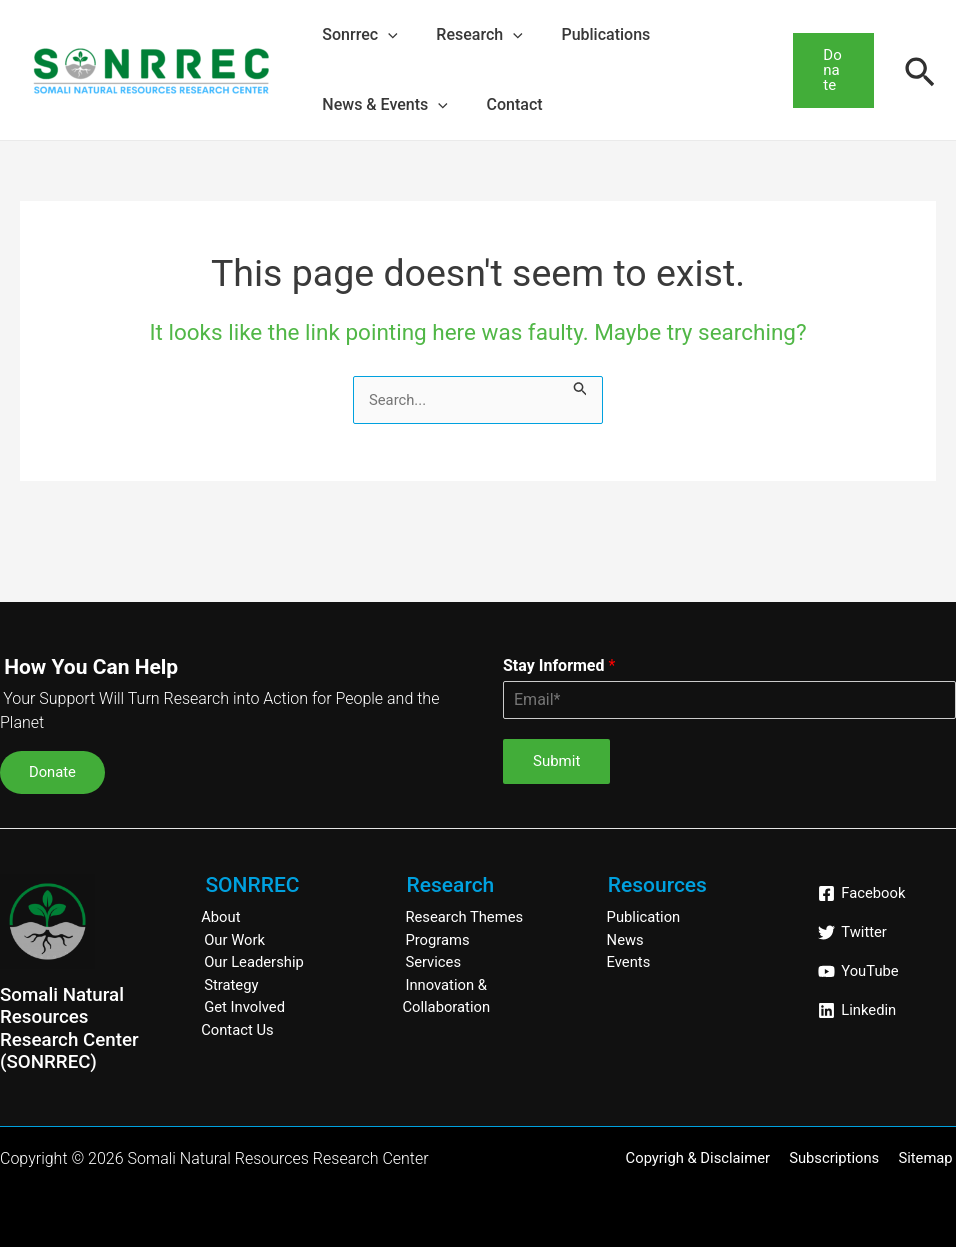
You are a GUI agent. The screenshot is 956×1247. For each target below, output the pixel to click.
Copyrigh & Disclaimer (706, 1158)
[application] (385, 35)
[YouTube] (858, 971)
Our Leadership (254, 962)
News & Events (382, 105)
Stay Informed (559, 665)
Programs (437, 940)
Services (433, 962)
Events (629, 962)
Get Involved (245, 1007)
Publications (589, 34)
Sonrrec (356, 35)
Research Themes (465, 917)
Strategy (231, 985)
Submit (556, 761)
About (221, 917)
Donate (54, 772)
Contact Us (238, 1030)
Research (469, 35)
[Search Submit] (586, 387)
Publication (644, 917)
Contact (505, 104)
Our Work (235, 940)
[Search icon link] (920, 70)
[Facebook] (862, 893)
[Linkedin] (857, 1010)
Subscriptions (839, 1158)
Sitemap (928, 1158)
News (626, 940)
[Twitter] (852, 932)
